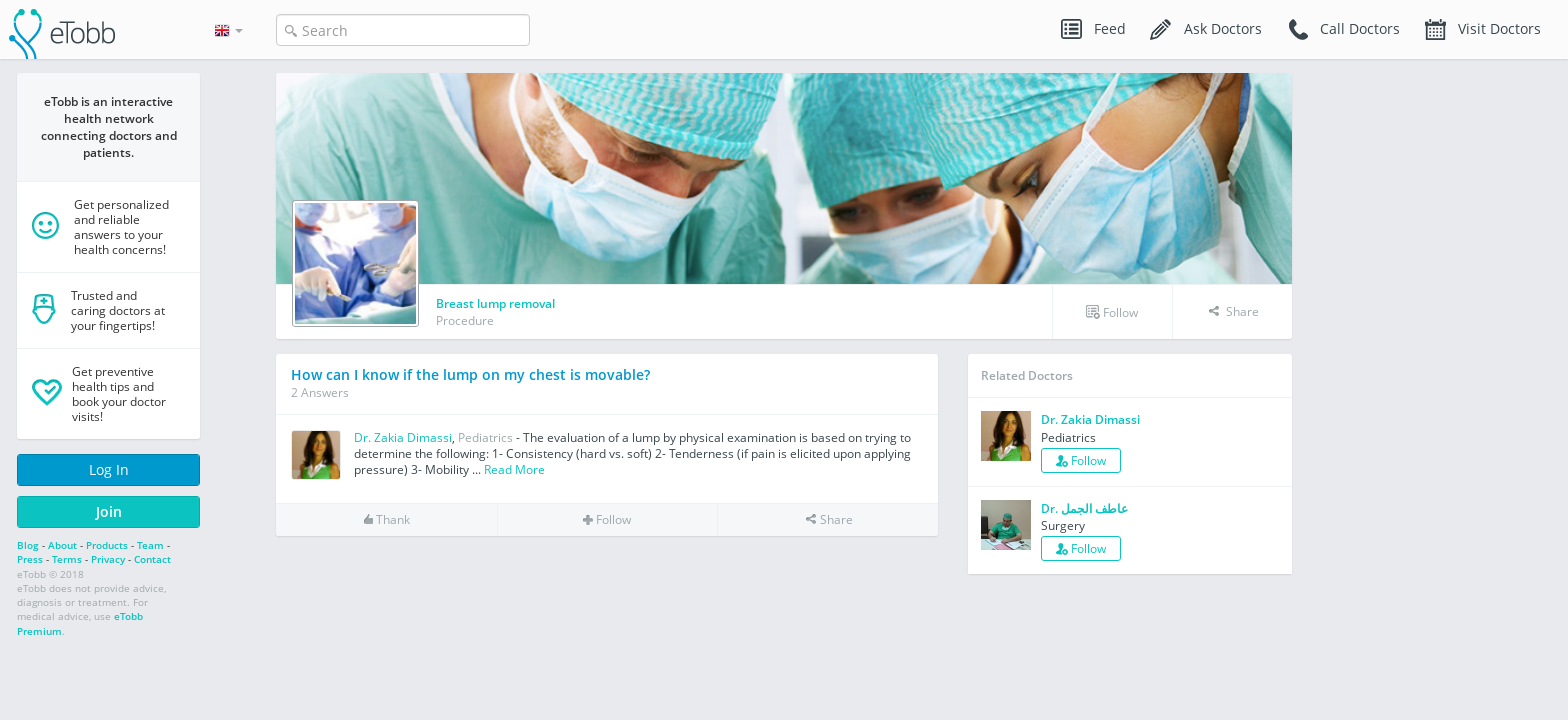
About (62, 545)
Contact (152, 559)
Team (150, 545)
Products (107, 545)
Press (30, 559)
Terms (67, 559)
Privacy (108, 559)
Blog (28, 545)
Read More (514, 469)
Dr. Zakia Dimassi (403, 437)
